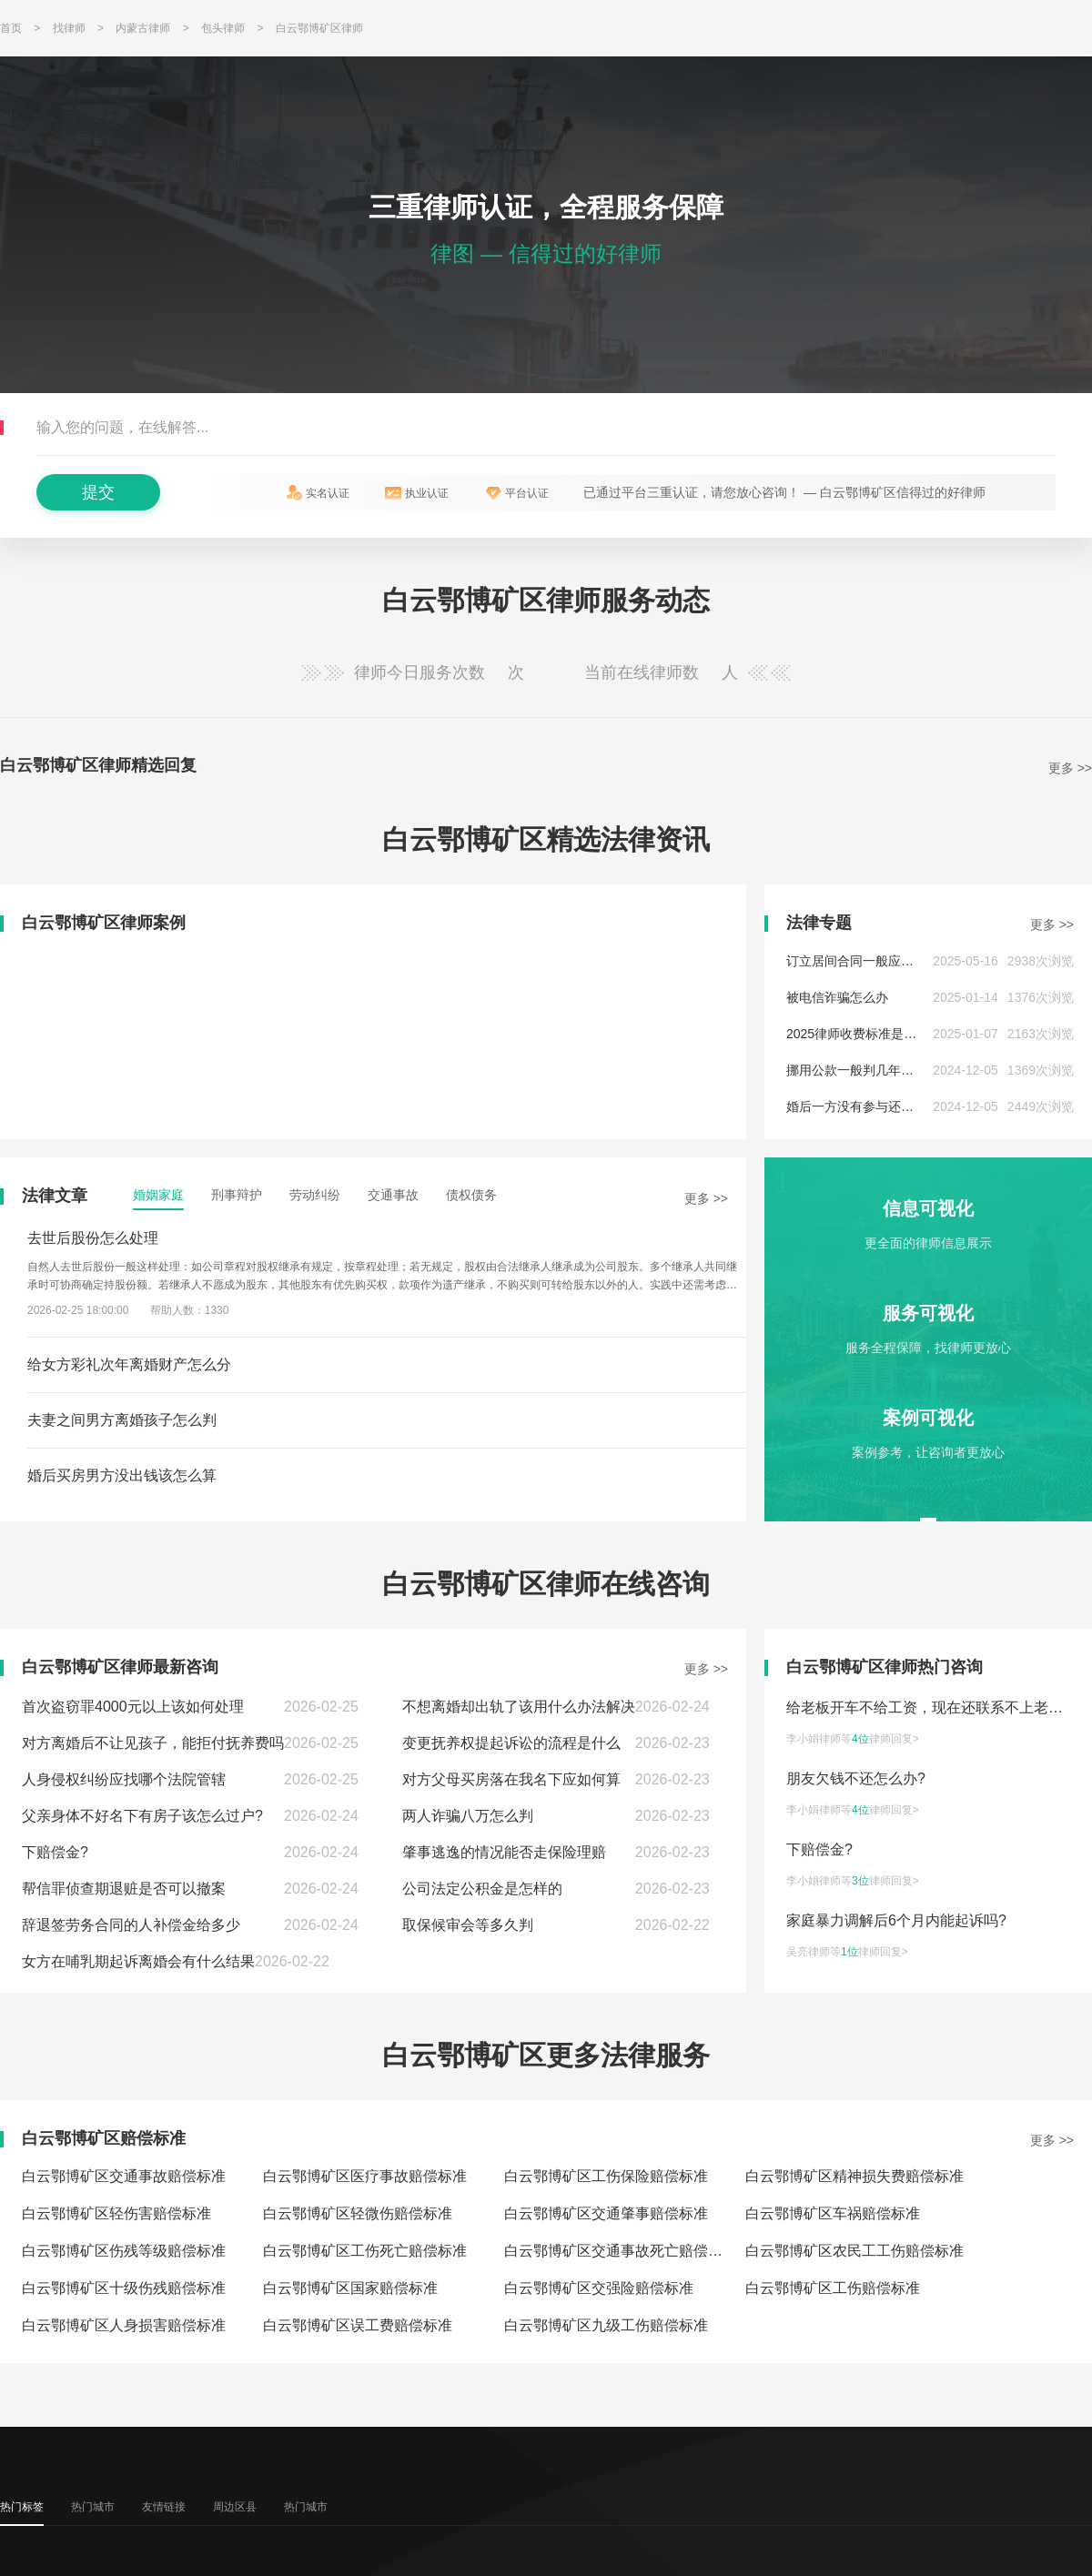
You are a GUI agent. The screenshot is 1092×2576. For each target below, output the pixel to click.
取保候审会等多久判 (467, 1925)
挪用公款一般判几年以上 (856, 1070)
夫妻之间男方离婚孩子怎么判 (122, 1420)
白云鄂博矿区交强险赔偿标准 (598, 2288)
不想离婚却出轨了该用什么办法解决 (518, 1706)
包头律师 (223, 28)
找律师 (69, 28)
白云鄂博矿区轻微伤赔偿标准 (357, 2213)
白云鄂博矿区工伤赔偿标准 (832, 2288)
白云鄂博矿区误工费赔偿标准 (357, 2325)
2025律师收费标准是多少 (857, 1033)
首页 (11, 28)
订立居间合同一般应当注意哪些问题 (888, 961)
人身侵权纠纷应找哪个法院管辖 (124, 1779)
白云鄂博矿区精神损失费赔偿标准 (854, 2176)
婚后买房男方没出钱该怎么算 (122, 1475)
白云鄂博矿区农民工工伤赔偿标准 (854, 2250)
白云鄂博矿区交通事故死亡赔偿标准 (620, 2250)
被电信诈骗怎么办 (837, 997)
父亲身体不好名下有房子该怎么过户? (142, 1815)
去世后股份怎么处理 (92, 1238)
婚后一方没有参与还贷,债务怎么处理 (890, 1106)
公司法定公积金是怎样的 (482, 1888)
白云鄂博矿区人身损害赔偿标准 (124, 2325)
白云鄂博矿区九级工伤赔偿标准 (606, 2325)
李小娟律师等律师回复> (852, 1738)
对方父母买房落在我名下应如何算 (511, 1779)
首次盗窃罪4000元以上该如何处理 (133, 1706)
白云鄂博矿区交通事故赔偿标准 (124, 2176)
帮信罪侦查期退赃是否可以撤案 (124, 1888)
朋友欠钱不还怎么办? (855, 1778)
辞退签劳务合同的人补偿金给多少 (131, 1925)
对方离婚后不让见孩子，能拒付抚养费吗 (153, 1743)
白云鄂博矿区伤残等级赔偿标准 (124, 2250)
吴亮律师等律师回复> (847, 1951)
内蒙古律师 (143, 28)
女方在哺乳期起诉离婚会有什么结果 (138, 1961)
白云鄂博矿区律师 (319, 28)
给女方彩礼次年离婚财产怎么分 (129, 1364)
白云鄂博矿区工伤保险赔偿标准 (606, 2176)
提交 (98, 492)
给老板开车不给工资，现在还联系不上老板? (928, 1707)
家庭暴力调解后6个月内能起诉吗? (896, 1920)
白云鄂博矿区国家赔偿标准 (350, 2288)
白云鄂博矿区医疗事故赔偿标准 (365, 2176)
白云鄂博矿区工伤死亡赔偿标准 (365, 2250)
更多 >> (1070, 768)
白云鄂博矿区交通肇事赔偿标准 (606, 2213)
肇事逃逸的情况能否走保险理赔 (504, 1852)
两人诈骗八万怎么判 (467, 1815)
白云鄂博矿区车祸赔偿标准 (832, 2213)
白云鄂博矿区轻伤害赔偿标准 (116, 2213)
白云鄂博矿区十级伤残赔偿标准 (124, 2288)
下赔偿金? (55, 1852)
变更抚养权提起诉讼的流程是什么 (511, 1743)
